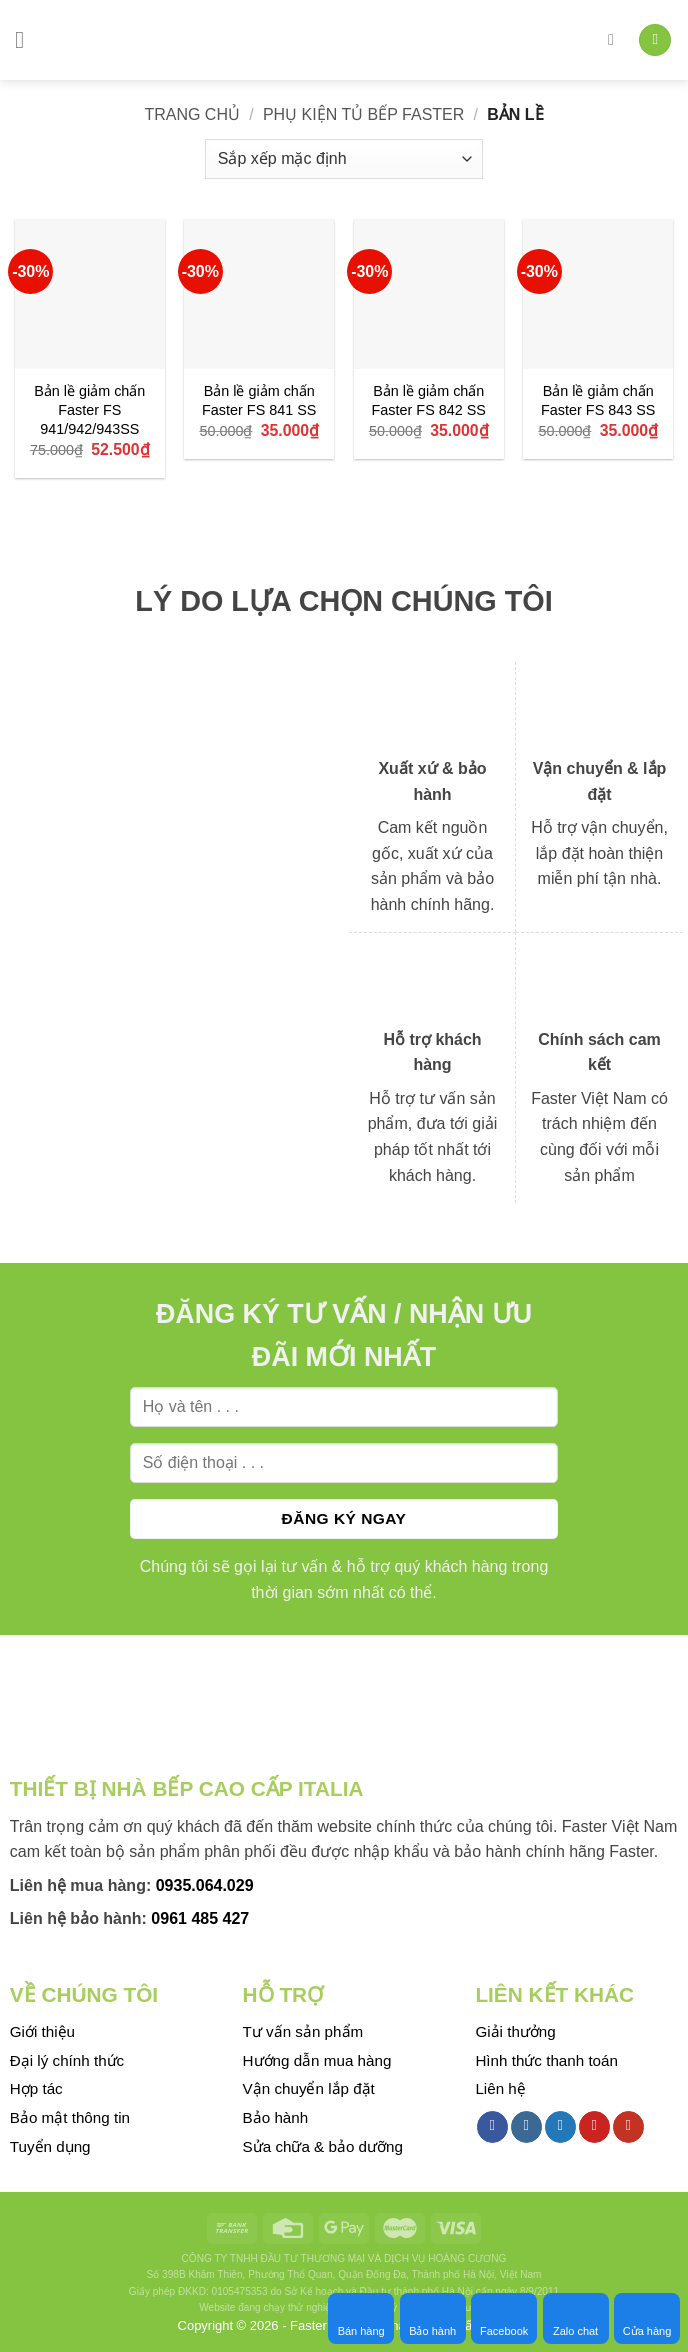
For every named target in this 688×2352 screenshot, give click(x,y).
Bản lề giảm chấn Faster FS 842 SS (429, 400)
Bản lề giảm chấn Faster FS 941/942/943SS (89, 409)
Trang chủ (192, 114)
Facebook (504, 2318)
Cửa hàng (647, 2318)
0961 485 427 (200, 1918)
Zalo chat (575, 2318)
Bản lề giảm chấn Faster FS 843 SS (598, 400)
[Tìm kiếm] (616, 39)
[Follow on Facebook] (492, 2127)
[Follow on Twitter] (560, 2127)
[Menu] (27, 39)
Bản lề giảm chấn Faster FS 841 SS (259, 400)
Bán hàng (361, 2318)
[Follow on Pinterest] (594, 2127)
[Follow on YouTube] (628, 2127)
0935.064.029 (205, 1885)
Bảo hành (432, 2318)
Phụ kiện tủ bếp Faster (363, 114)
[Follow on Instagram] (526, 2127)
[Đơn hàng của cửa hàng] (344, 159)
